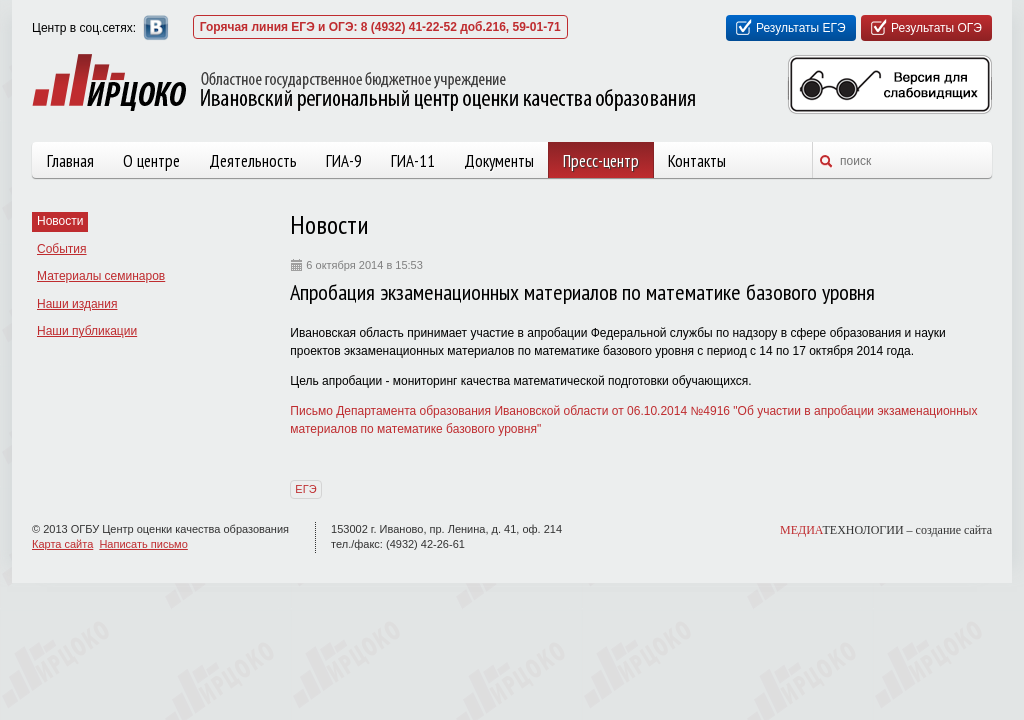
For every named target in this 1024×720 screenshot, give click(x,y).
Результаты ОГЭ (936, 28)
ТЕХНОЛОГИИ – (886, 530)
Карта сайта (62, 544)
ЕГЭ (305, 489)
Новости (60, 221)
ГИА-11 (413, 161)
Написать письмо (143, 544)
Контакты (697, 161)
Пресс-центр (601, 161)
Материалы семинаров (101, 276)
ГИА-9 (344, 161)
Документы (499, 161)
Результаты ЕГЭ (801, 28)
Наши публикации (87, 331)
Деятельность (253, 161)
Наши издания (77, 304)
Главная (70, 161)
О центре (151, 161)
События (62, 249)
